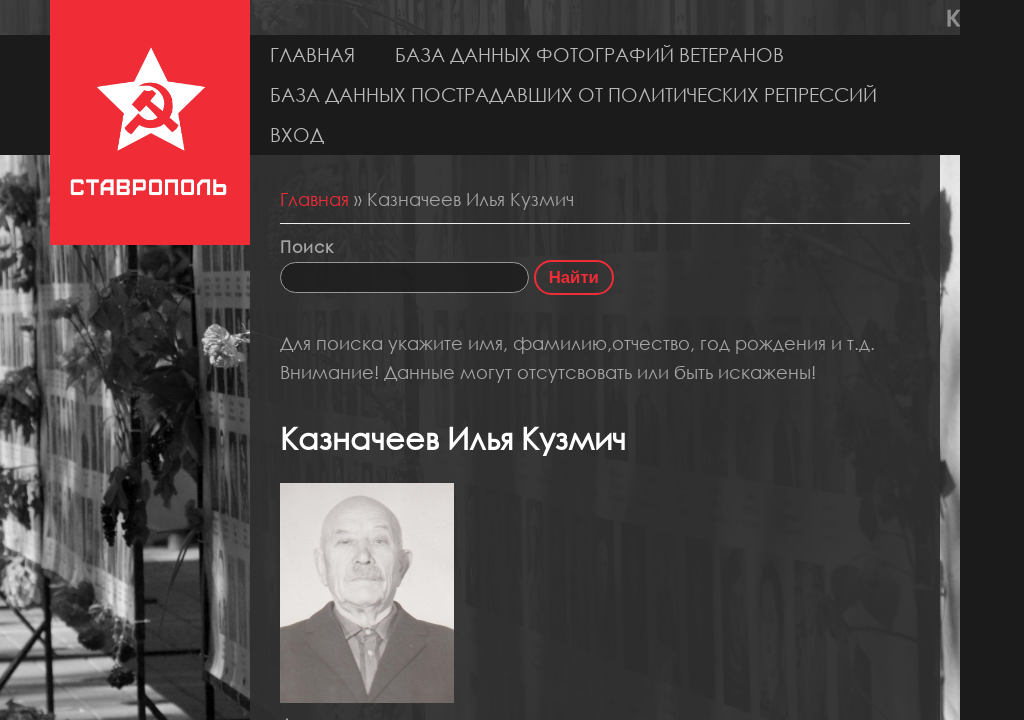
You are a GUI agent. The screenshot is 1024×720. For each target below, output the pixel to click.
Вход (297, 134)
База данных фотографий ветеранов (589, 54)
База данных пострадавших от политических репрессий (573, 94)
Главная (312, 54)
